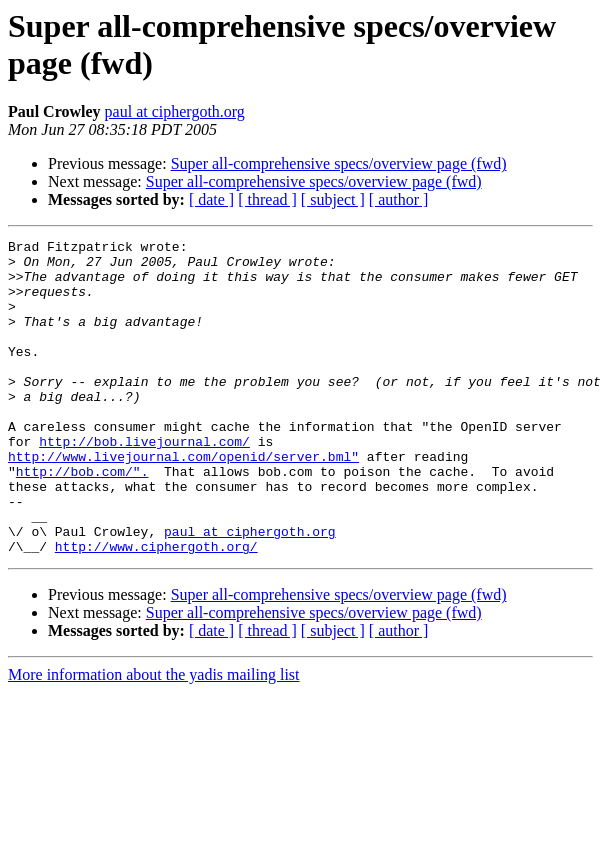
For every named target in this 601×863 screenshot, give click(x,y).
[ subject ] (333, 199)
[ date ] (211, 199)
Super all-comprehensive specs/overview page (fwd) (339, 163)
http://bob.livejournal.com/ (144, 483)
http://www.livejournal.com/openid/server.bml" (183, 501)
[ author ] (399, 199)
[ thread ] (267, 199)
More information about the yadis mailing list (154, 737)
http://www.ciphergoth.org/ (156, 609)
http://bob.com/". (82, 519)
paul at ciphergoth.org (175, 111)
